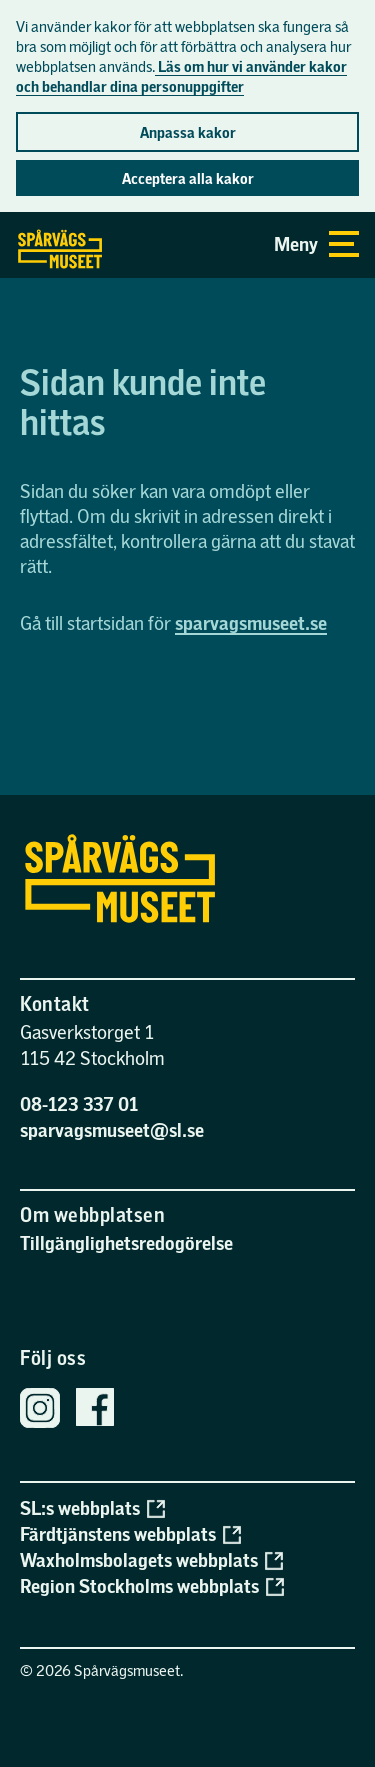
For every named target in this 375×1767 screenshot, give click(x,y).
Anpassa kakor (188, 132)
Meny (316, 244)
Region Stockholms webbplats (152, 1586)
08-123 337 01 (79, 1103)
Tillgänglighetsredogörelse (126, 1242)
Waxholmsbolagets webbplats (151, 1560)
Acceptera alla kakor (188, 178)
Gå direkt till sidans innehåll (9, 213)
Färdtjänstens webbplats (130, 1534)
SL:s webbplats (92, 1508)
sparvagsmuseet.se (251, 622)
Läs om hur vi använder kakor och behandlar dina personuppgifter (181, 76)
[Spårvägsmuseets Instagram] (40, 1411)
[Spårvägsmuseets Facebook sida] (95, 1410)
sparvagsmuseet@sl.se (112, 1129)
